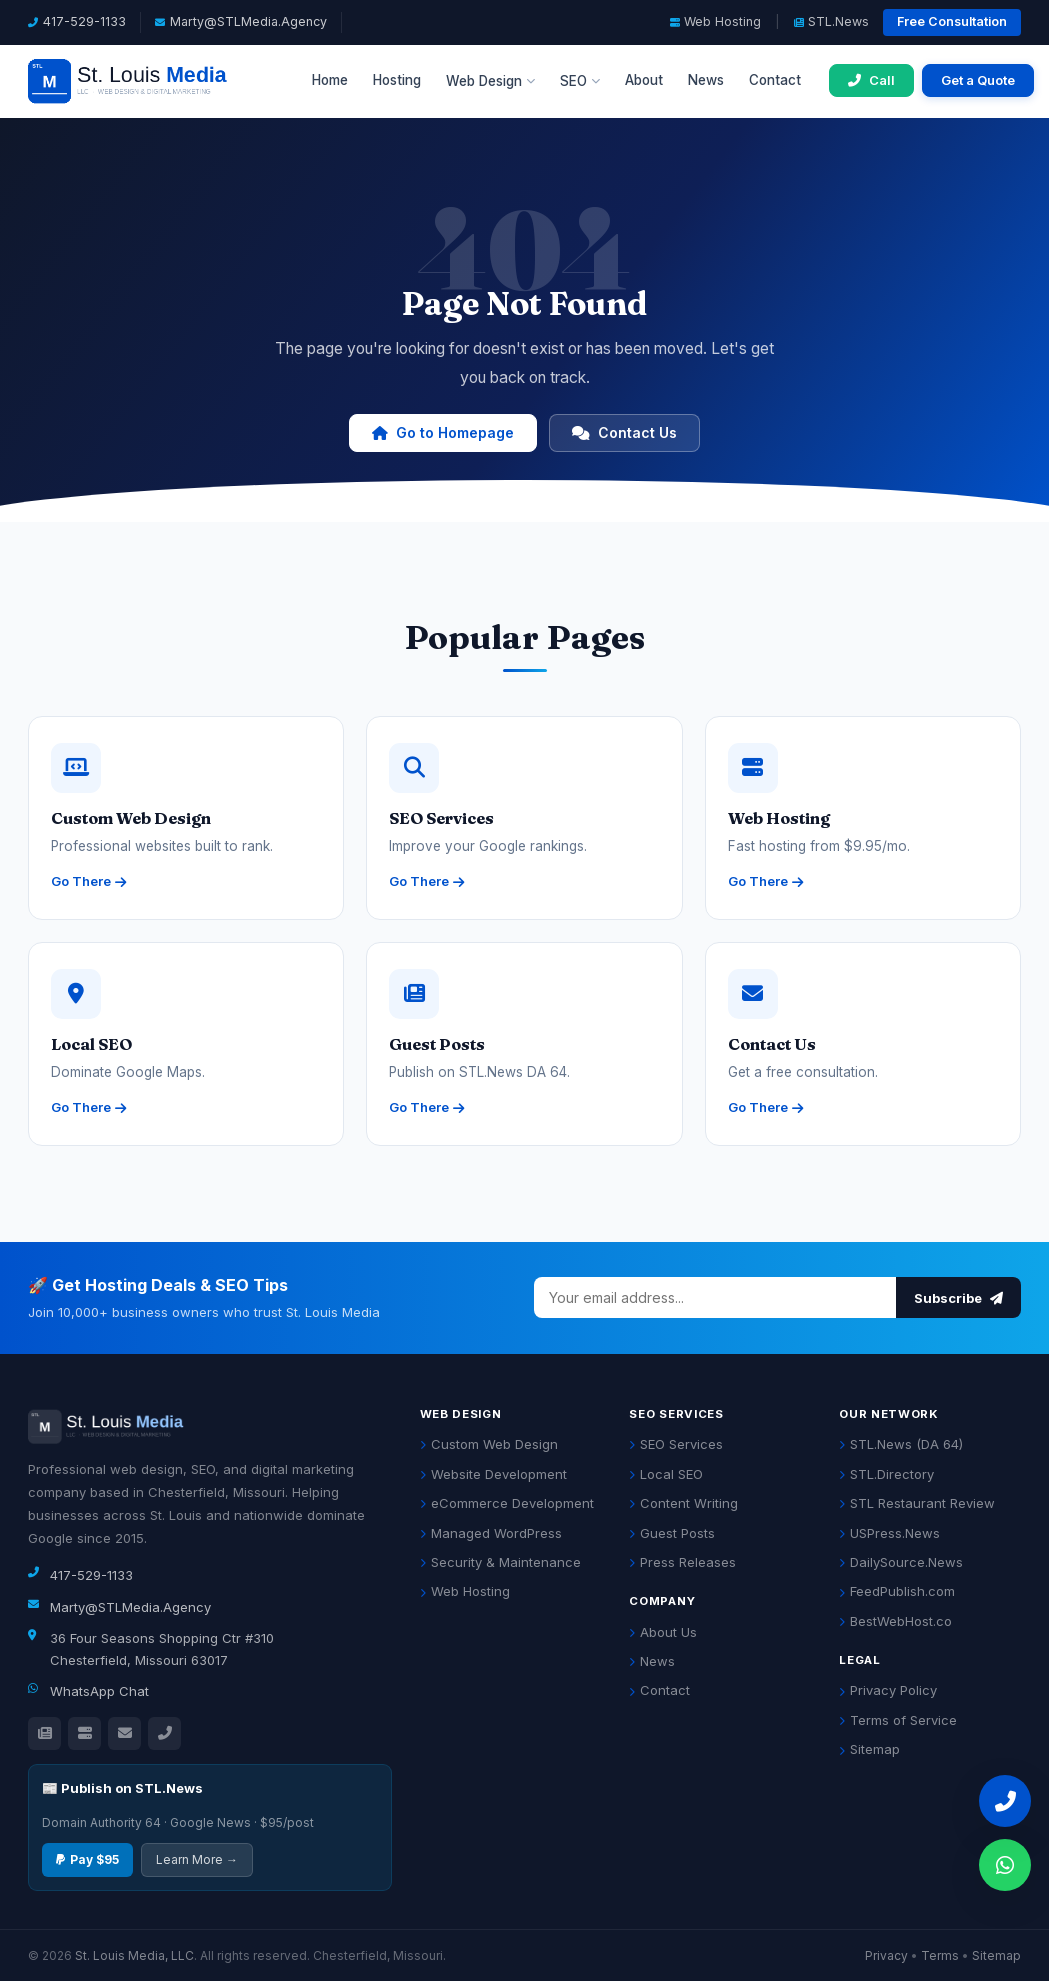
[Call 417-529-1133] (871, 80)
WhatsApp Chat (99, 1691)
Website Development (493, 1474)
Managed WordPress (491, 1533)
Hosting (397, 80)
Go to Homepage (443, 432)
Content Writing (683, 1503)
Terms (940, 1955)
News (706, 80)
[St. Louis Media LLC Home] (156, 81)
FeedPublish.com (897, 1591)
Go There (88, 881)
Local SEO (666, 1474)
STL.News (831, 21)
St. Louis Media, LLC (134, 1955)
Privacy (886, 1955)
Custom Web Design (489, 1444)
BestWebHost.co (895, 1621)
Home (330, 80)
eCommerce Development (507, 1503)
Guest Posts (672, 1533)
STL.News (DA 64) (901, 1444)
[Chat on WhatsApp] (1005, 1865)
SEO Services (676, 1444)
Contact (775, 80)
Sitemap (869, 1749)
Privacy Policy (888, 1690)
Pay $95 (87, 1859)
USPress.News (889, 1533)
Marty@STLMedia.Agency (248, 21)
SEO (580, 81)
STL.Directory (886, 1474)
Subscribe (958, 1298)
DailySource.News (901, 1562)
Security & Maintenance (500, 1562)
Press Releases (682, 1562)
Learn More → (197, 1859)
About (644, 80)
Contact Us (624, 432)
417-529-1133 (84, 21)
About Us (663, 1632)
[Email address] (715, 1297)
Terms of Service (898, 1720)
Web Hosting (715, 21)
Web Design (490, 81)
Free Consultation (952, 21)
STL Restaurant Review (917, 1503)
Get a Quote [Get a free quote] (978, 80)
